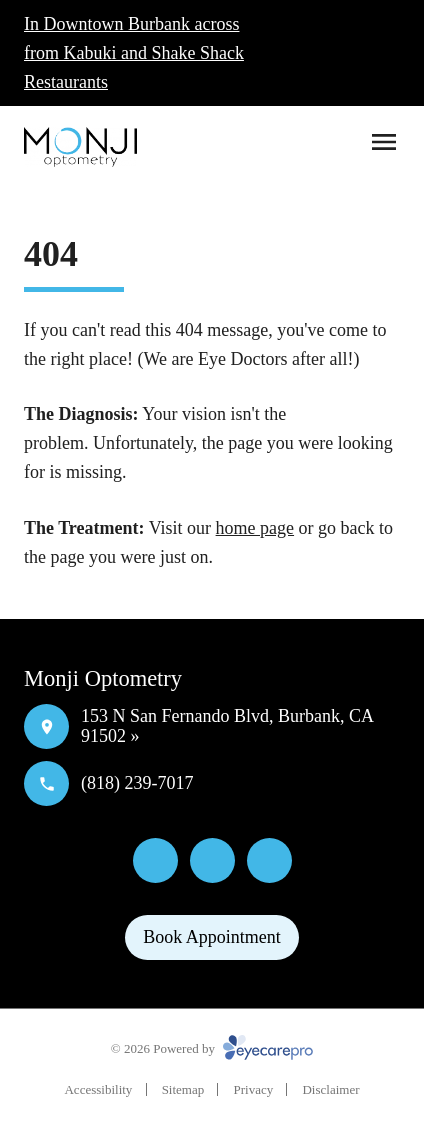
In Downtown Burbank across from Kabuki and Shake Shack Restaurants (134, 53)
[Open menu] (384, 142)
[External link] (269, 860)
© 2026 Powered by (212, 1048)
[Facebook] (155, 860)
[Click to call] (334, 53)
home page (255, 528)
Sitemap (183, 1089)
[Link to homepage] (80, 147)
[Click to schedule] (382, 53)
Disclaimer (330, 1089)
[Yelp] (212, 860)
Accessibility (98, 1089)
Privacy (253, 1089)
